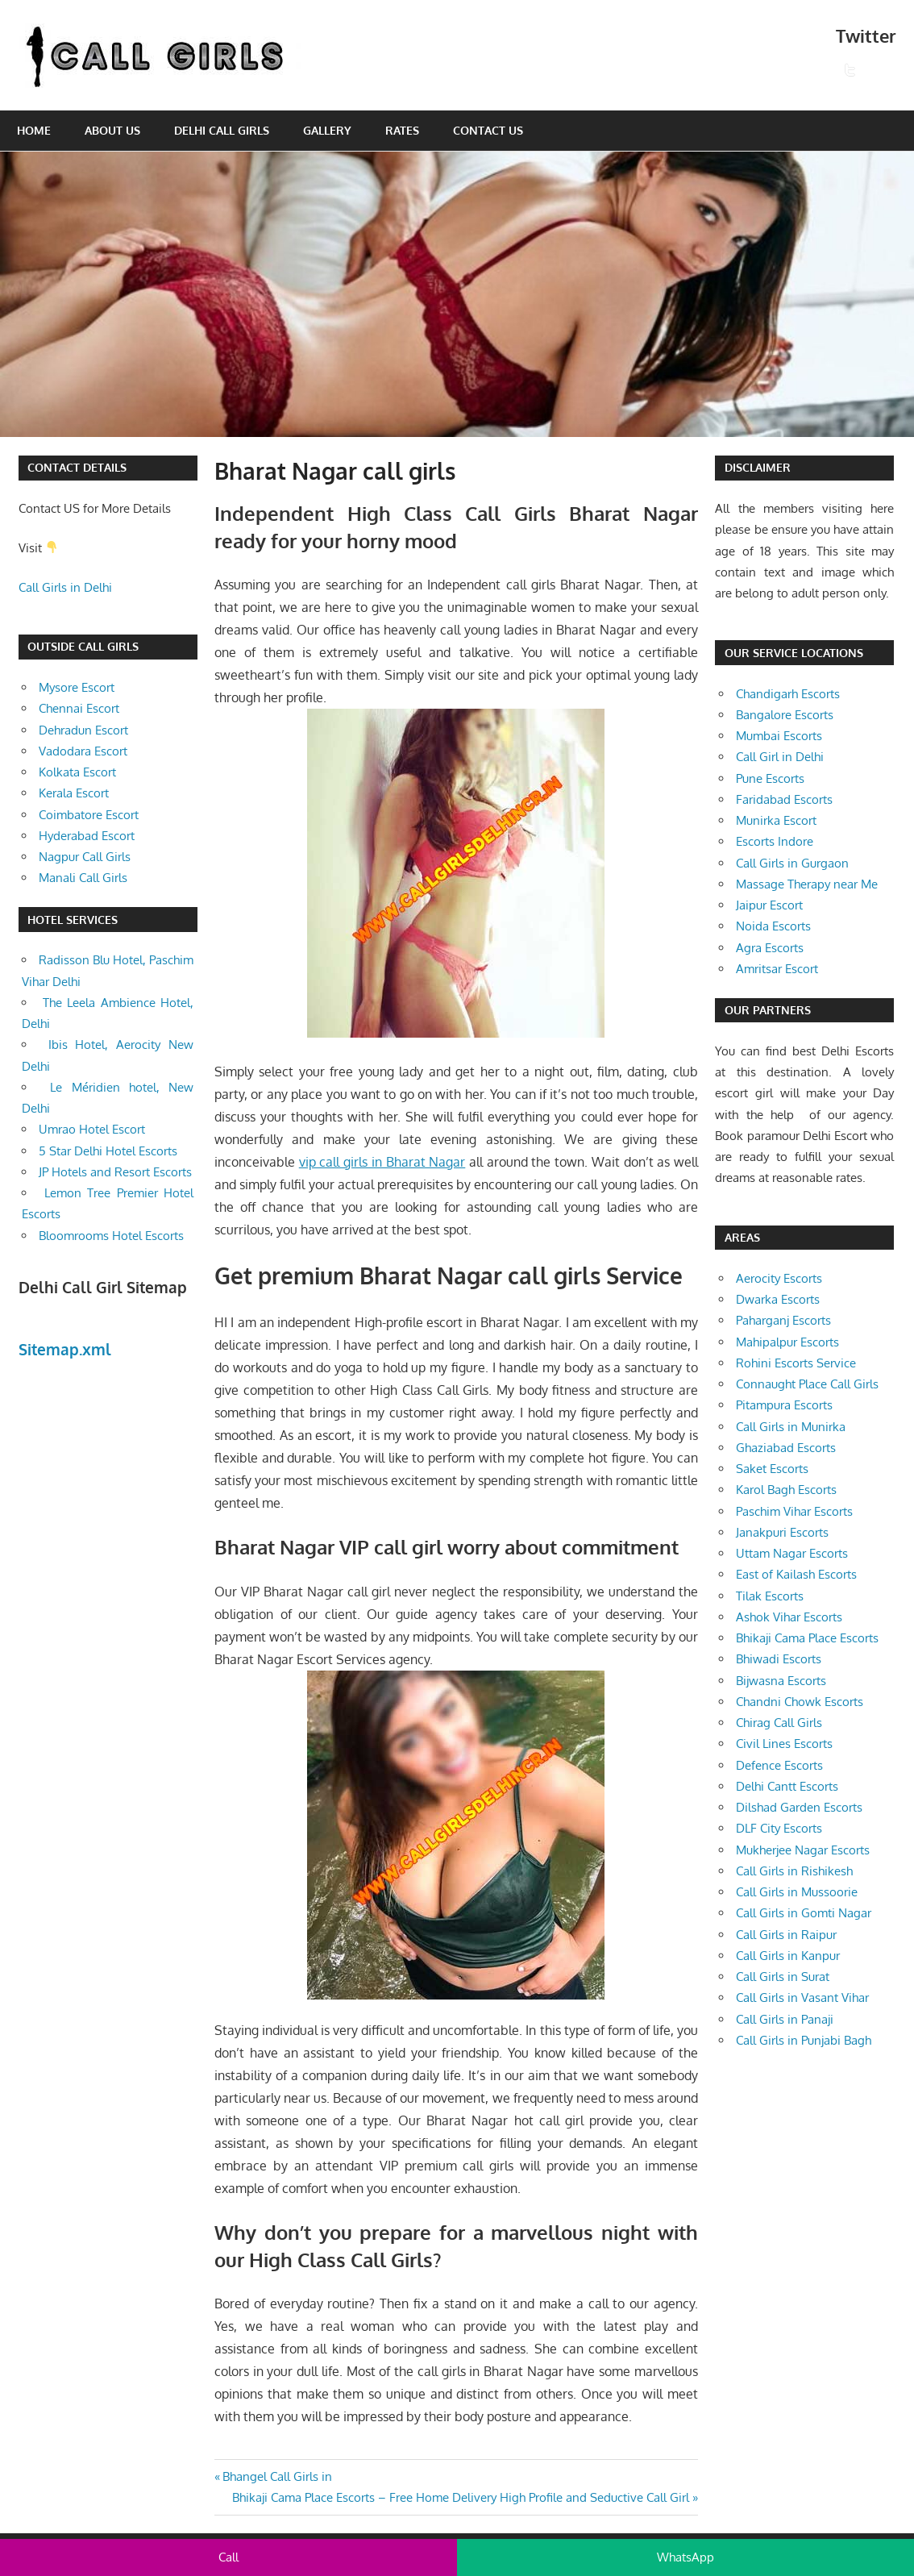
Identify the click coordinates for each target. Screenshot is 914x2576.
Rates (402, 130)
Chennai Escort (79, 708)
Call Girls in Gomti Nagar (803, 1913)
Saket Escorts (772, 1468)
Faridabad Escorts (784, 799)
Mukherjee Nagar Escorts (803, 1850)
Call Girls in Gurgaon (792, 863)
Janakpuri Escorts (782, 1532)
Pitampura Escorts (784, 1405)
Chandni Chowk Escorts (799, 1701)
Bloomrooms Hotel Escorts (111, 1235)
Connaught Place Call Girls (807, 1384)
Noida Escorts (773, 926)
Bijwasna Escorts (781, 1680)
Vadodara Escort (83, 751)
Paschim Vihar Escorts (794, 1511)
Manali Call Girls (83, 877)
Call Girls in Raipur (786, 1934)
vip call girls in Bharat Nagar (382, 1162)
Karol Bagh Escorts (786, 1489)
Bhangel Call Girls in (277, 2476)
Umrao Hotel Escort (92, 1129)
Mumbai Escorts (779, 735)
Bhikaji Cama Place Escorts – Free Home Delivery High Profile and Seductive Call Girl (460, 2497)
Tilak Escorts (770, 1596)
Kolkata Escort (77, 772)
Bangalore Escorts (784, 714)
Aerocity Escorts (779, 1278)
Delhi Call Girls (221, 130)
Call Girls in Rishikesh (794, 1871)
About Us (112, 130)
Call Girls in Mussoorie (797, 1892)
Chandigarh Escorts (788, 693)
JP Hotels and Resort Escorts (115, 1172)
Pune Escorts (770, 778)
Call (228, 2557)
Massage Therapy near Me (807, 884)
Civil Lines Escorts (784, 1743)
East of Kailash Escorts (796, 1574)
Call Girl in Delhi (780, 756)
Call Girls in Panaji (784, 2019)
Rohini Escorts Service (796, 1363)
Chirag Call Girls (779, 1722)
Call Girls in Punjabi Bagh (803, 2040)
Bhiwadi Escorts (778, 1659)
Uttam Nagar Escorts (792, 1553)
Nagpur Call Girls (85, 856)
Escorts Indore (774, 841)
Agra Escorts (770, 947)
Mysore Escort (76, 687)
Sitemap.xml (65, 1349)
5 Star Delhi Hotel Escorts (108, 1151)
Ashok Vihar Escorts (789, 1617)
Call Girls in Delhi (65, 587)
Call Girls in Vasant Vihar (802, 1997)
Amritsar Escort (777, 968)
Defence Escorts (779, 1765)
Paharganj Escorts (783, 1320)
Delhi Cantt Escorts (787, 1786)
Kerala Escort (74, 793)
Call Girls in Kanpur (788, 1955)
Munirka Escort (776, 820)
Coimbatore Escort (89, 814)
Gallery (327, 130)
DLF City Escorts (779, 1828)
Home (34, 130)
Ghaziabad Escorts (786, 1447)
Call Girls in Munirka (790, 1426)
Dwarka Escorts (778, 1299)
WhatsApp (685, 2557)
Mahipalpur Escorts (787, 1342)
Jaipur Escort (769, 905)
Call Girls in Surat (782, 1976)
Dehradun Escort (83, 730)
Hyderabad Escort (87, 835)
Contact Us (488, 130)
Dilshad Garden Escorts (799, 1807)
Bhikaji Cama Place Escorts (807, 1638)
